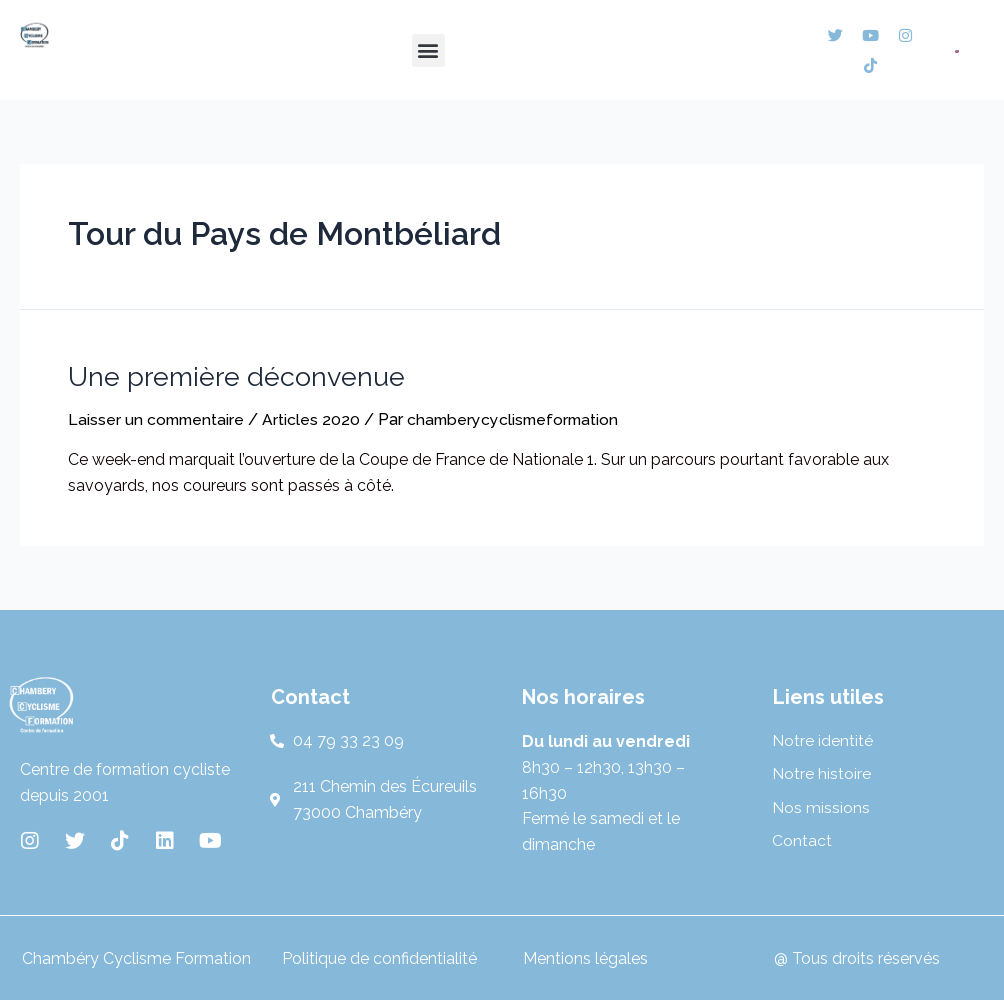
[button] (428, 50)
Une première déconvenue (235, 375)
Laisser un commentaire (158, 417)
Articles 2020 (315, 417)
